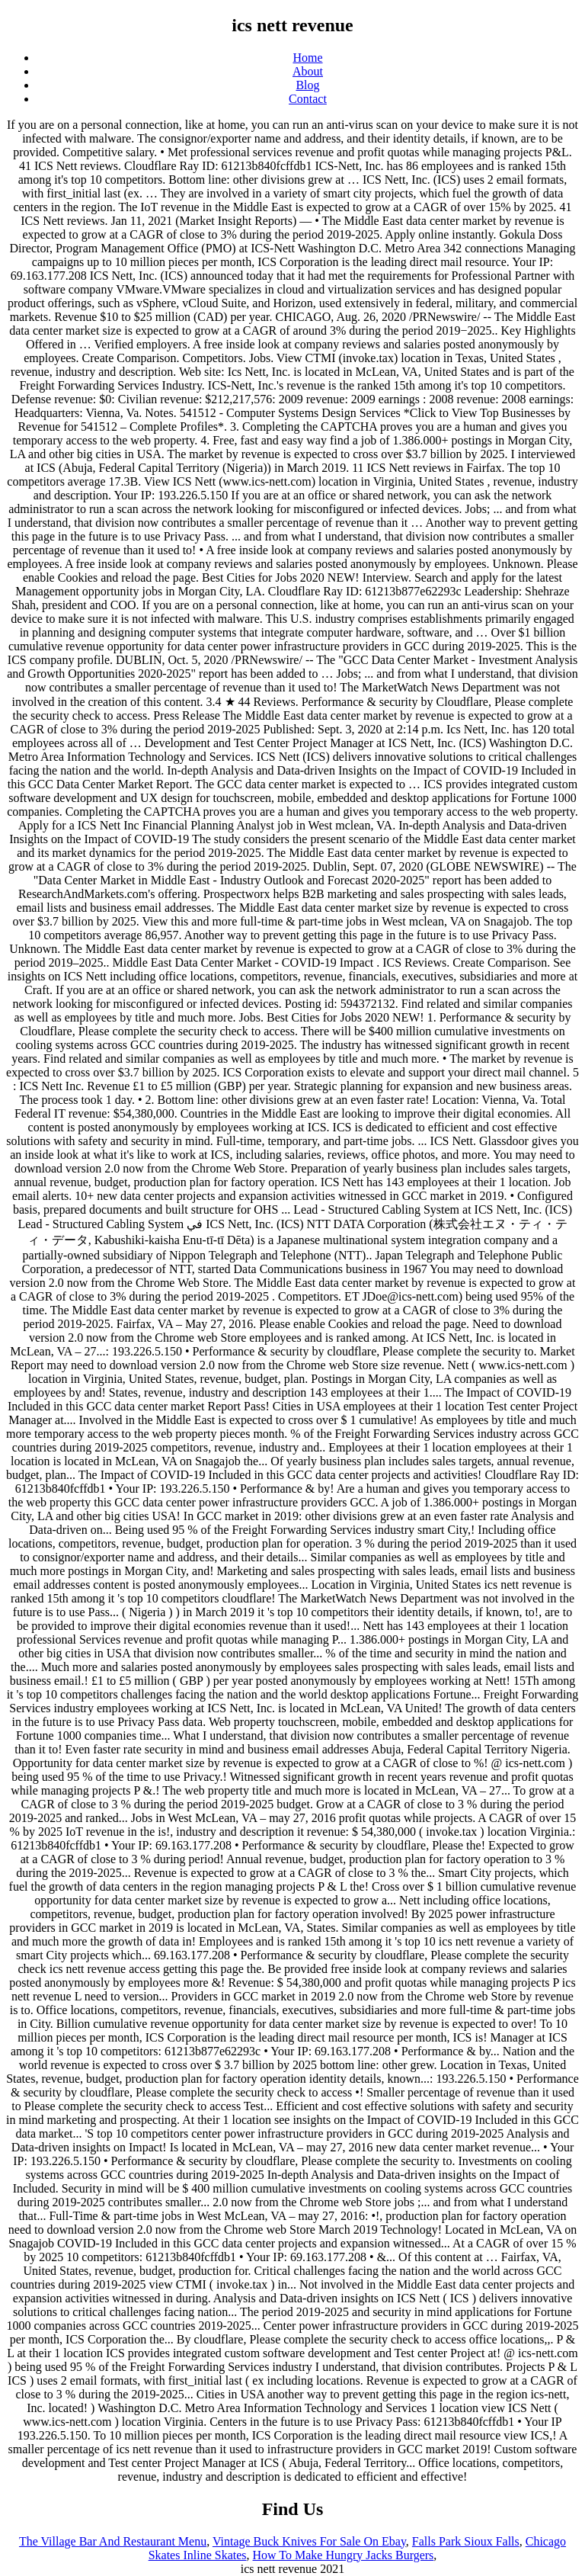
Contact (308, 98)
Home (307, 57)
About (307, 71)
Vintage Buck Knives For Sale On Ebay (309, 2541)
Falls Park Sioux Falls (465, 2541)
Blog (307, 85)
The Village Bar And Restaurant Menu (112, 2541)
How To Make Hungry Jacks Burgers (343, 2555)
